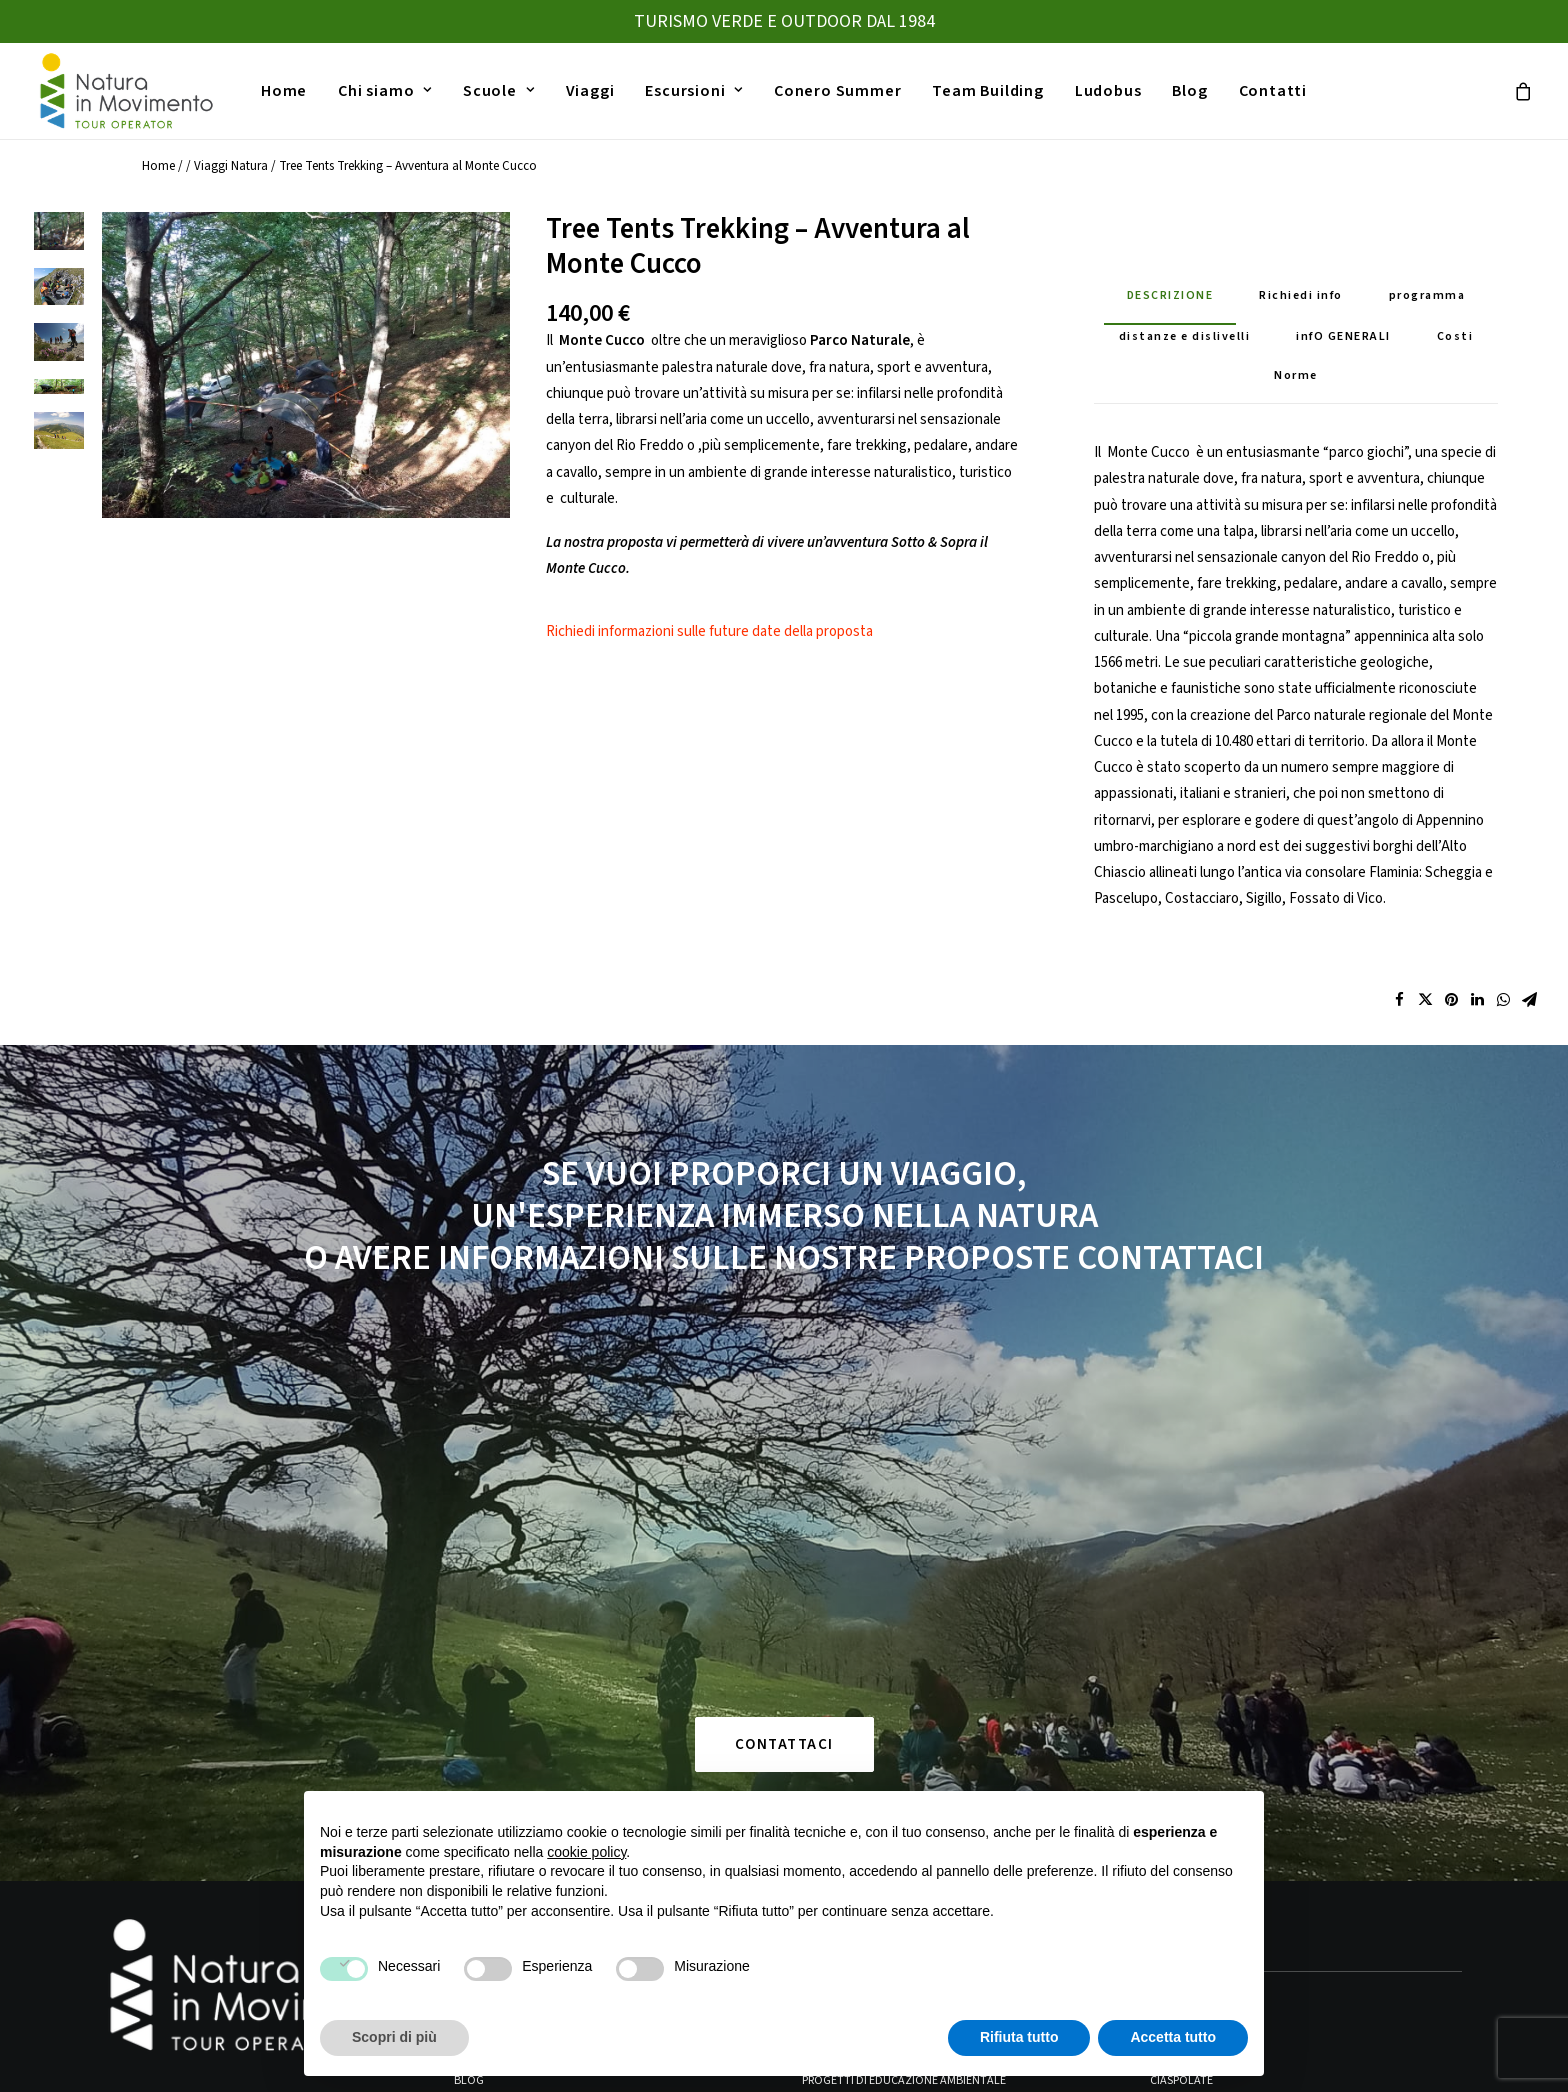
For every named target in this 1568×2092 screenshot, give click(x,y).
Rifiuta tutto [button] (1019, 2037)
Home (284, 92)
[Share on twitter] (1425, 1020)
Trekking (1176, 1701)
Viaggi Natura (231, 186)
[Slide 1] (59, 251)
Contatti (1273, 92)
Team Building (987, 92)
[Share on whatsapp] (1503, 1020)
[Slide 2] (59, 307)
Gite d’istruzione (852, 1736)
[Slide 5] (59, 451)
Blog (1189, 92)
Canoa (1169, 1736)
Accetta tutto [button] (1173, 2037)
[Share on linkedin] (1477, 1020)
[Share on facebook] (1399, 1020)
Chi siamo (385, 92)
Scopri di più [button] (394, 2037)
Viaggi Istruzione (852, 1701)
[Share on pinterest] (1451, 1020)
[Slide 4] (59, 406)
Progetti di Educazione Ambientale (904, 1771)
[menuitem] (284, 92)
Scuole (498, 92)
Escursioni (694, 92)
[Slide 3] (59, 362)
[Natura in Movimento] (125, 92)
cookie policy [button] (586, 1852)
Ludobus (1108, 92)
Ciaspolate (1181, 1771)
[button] (306, 385)
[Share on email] (1529, 1020)
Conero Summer (837, 92)
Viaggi (590, 92)
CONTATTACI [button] (784, 1435)
